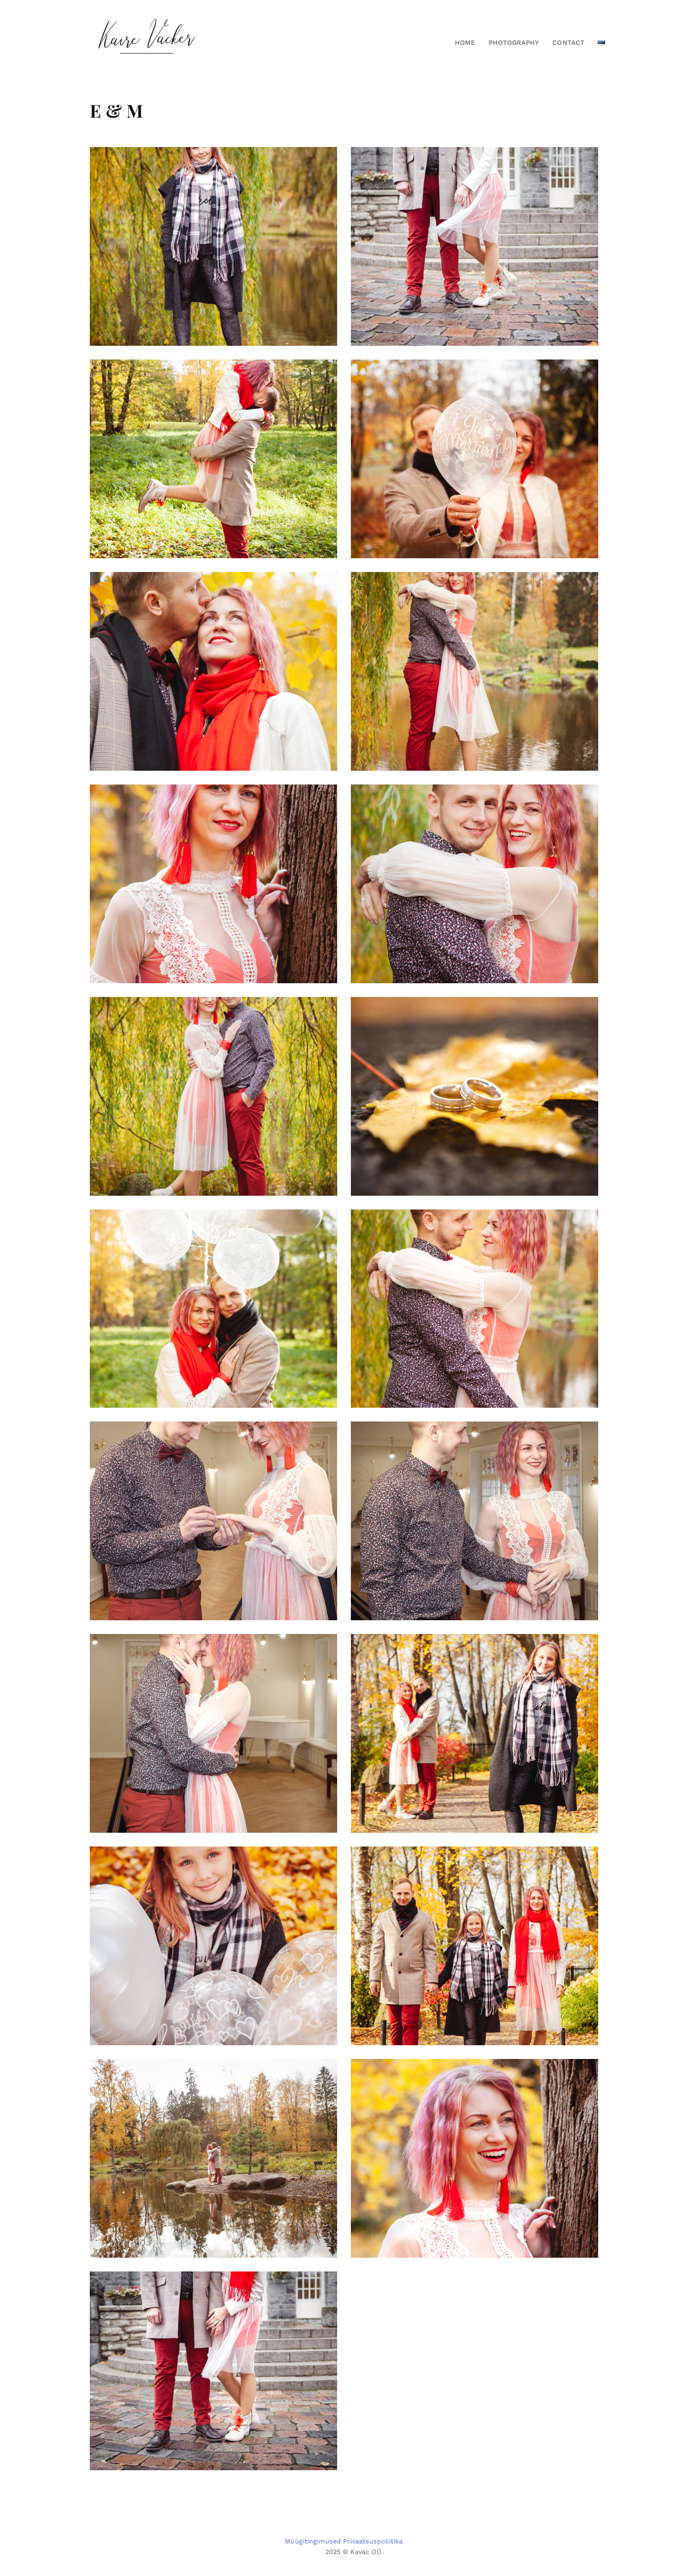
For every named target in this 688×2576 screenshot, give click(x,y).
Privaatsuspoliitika (373, 2541)
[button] (598, 43)
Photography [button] (514, 42)
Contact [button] (568, 42)
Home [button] (465, 42)
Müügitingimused (313, 2541)
